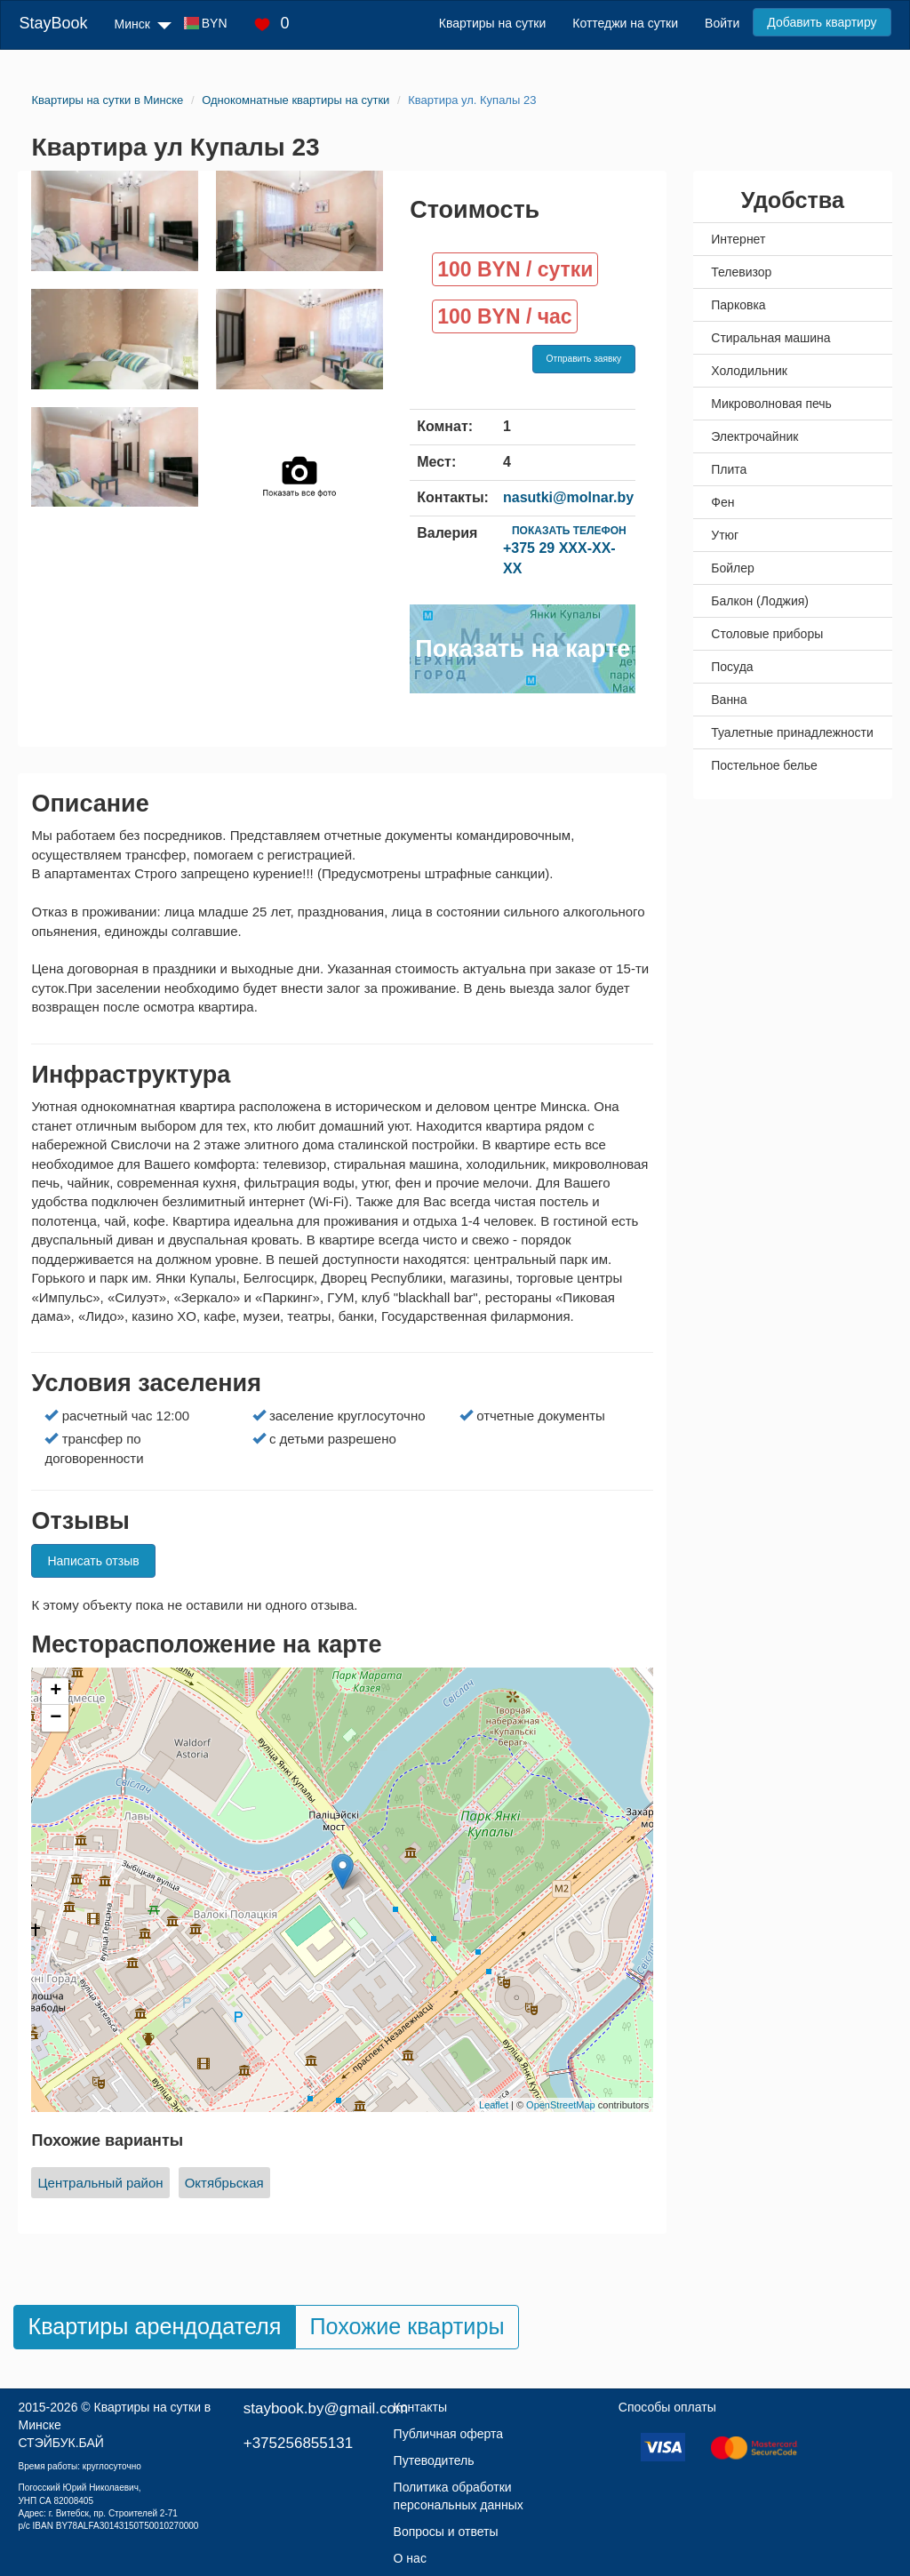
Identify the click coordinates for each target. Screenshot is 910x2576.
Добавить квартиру (821, 22)
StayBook (53, 23)
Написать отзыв (93, 1561)
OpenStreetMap (560, 2105)
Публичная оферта (449, 2434)
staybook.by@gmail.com (325, 2408)
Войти (722, 23)
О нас (410, 2558)
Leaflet (493, 2105)
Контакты (420, 2407)
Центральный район (100, 2182)
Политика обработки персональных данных (458, 2496)
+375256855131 (298, 2443)
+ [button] (55, 1691)
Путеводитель (434, 2460)
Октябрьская (224, 2182)
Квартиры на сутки (492, 23)
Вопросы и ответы (446, 2531)
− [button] (55, 1718)
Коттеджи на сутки (625, 23)
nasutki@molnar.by (568, 497)
